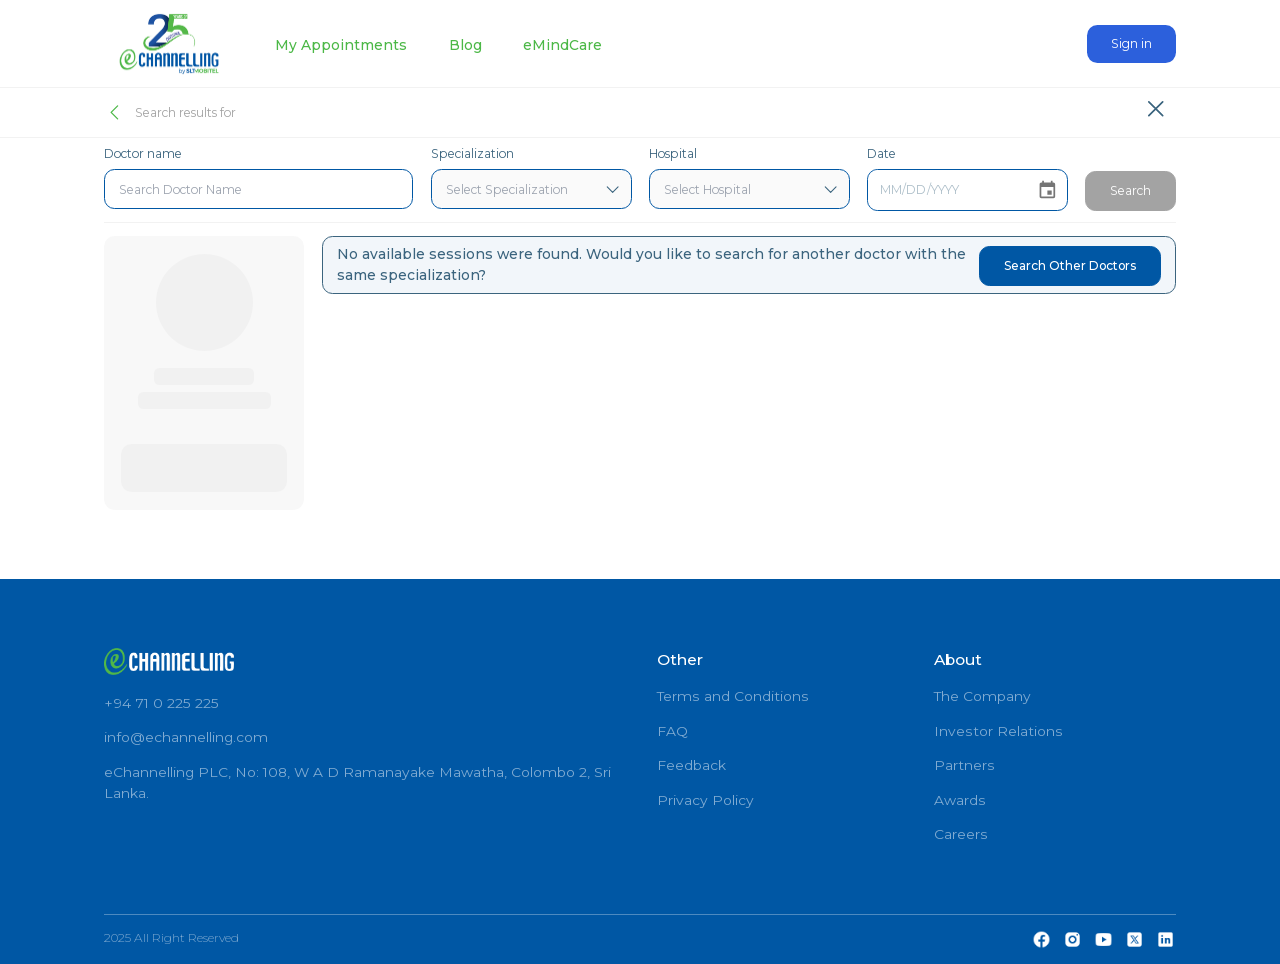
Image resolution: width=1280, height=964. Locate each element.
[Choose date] (1047, 190)
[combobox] (259, 189)
